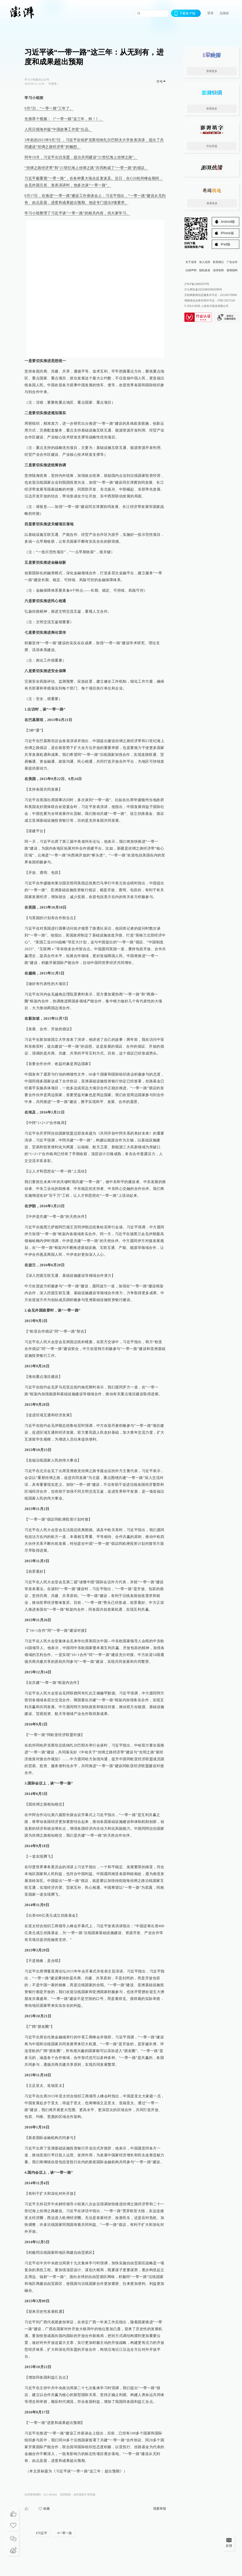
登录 (210, 13)
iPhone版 (227, 233)
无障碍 (224, 13)
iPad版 (225, 244)
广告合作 (232, 262)
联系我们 (218, 262)
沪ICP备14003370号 (196, 284)
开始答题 (211, 146)
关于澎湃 (190, 262)
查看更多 (211, 71)
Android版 (228, 221)
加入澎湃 (204, 262)
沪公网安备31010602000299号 (203, 289)
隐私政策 (204, 270)
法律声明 (190, 270)
